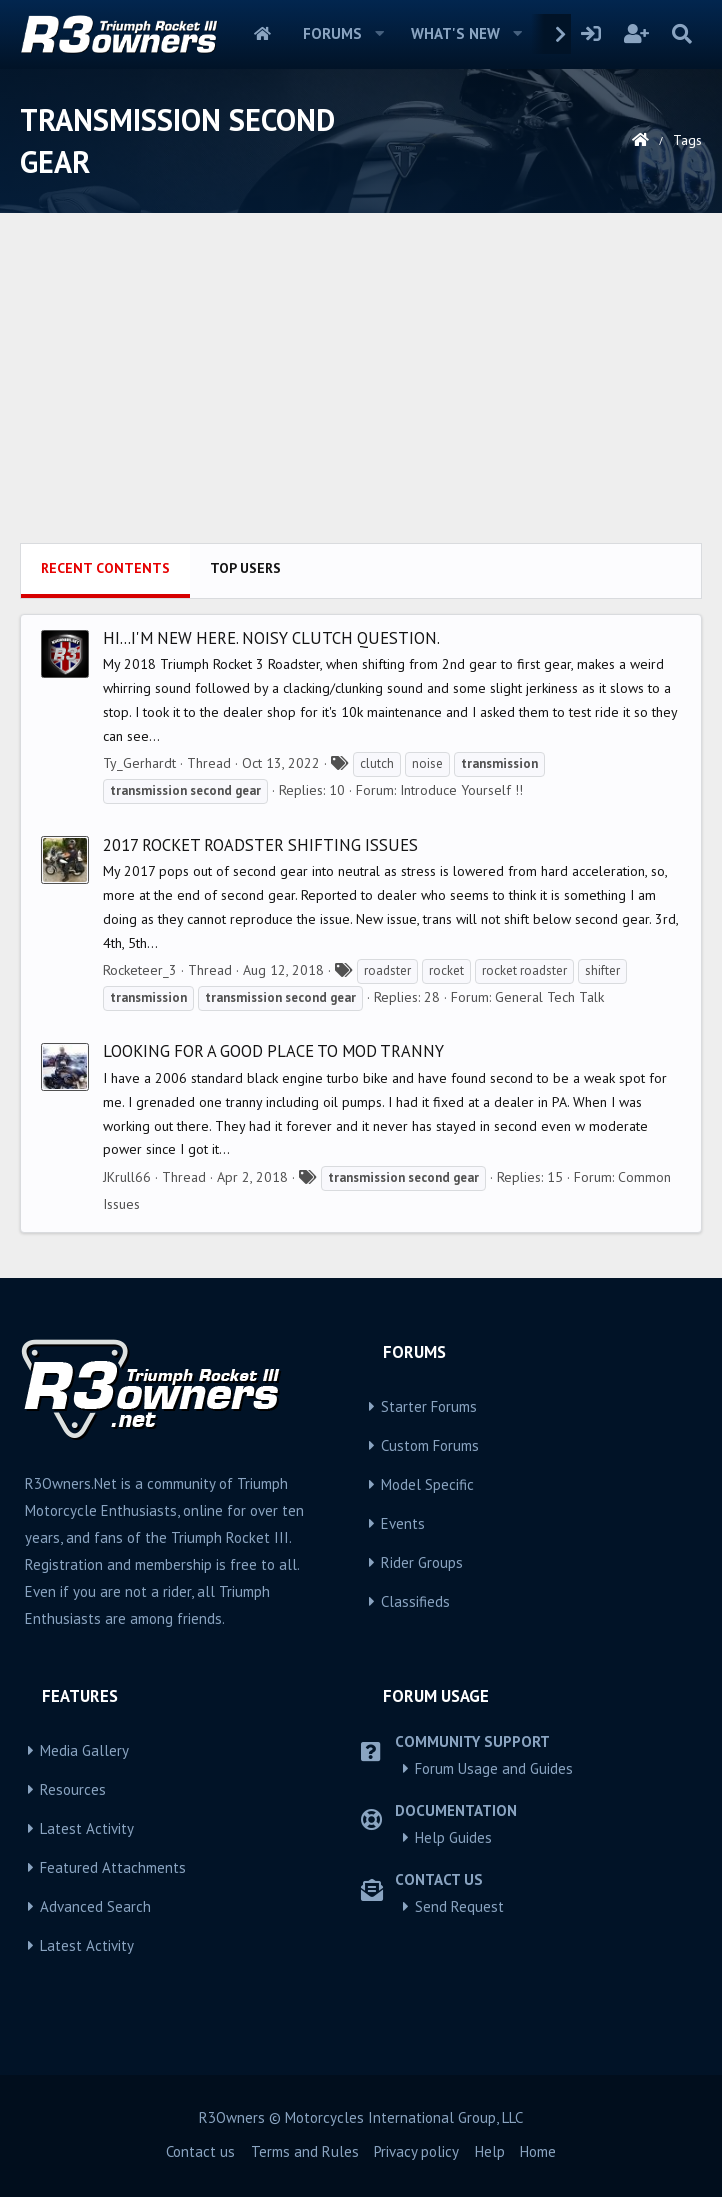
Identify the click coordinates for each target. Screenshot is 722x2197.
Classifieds (415, 1601)
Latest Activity (87, 1828)
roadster (387, 970)
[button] (380, 34)
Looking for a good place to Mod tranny (273, 1051)
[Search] (681, 34)
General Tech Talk (549, 997)
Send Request (459, 1906)
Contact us (200, 2151)
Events (403, 1523)
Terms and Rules (305, 2151)
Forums (332, 33)
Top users (245, 568)
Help (490, 2151)
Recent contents (105, 568)
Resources (73, 1789)
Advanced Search (95, 1906)
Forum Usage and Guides (494, 1768)
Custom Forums (430, 1445)
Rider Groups (422, 1562)
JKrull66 (127, 1177)
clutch (377, 763)
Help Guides (453, 1837)
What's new (455, 33)
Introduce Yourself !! (461, 790)
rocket (446, 970)
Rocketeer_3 (140, 970)
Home (262, 34)
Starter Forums (429, 1406)
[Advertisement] (361, 393)
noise (427, 763)
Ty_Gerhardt (139, 763)
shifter (602, 970)
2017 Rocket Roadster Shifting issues (260, 845)
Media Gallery (84, 1750)
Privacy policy (416, 2151)
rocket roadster (524, 970)
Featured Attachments (113, 1867)
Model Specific (427, 1484)
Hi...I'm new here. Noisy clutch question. (271, 638)
